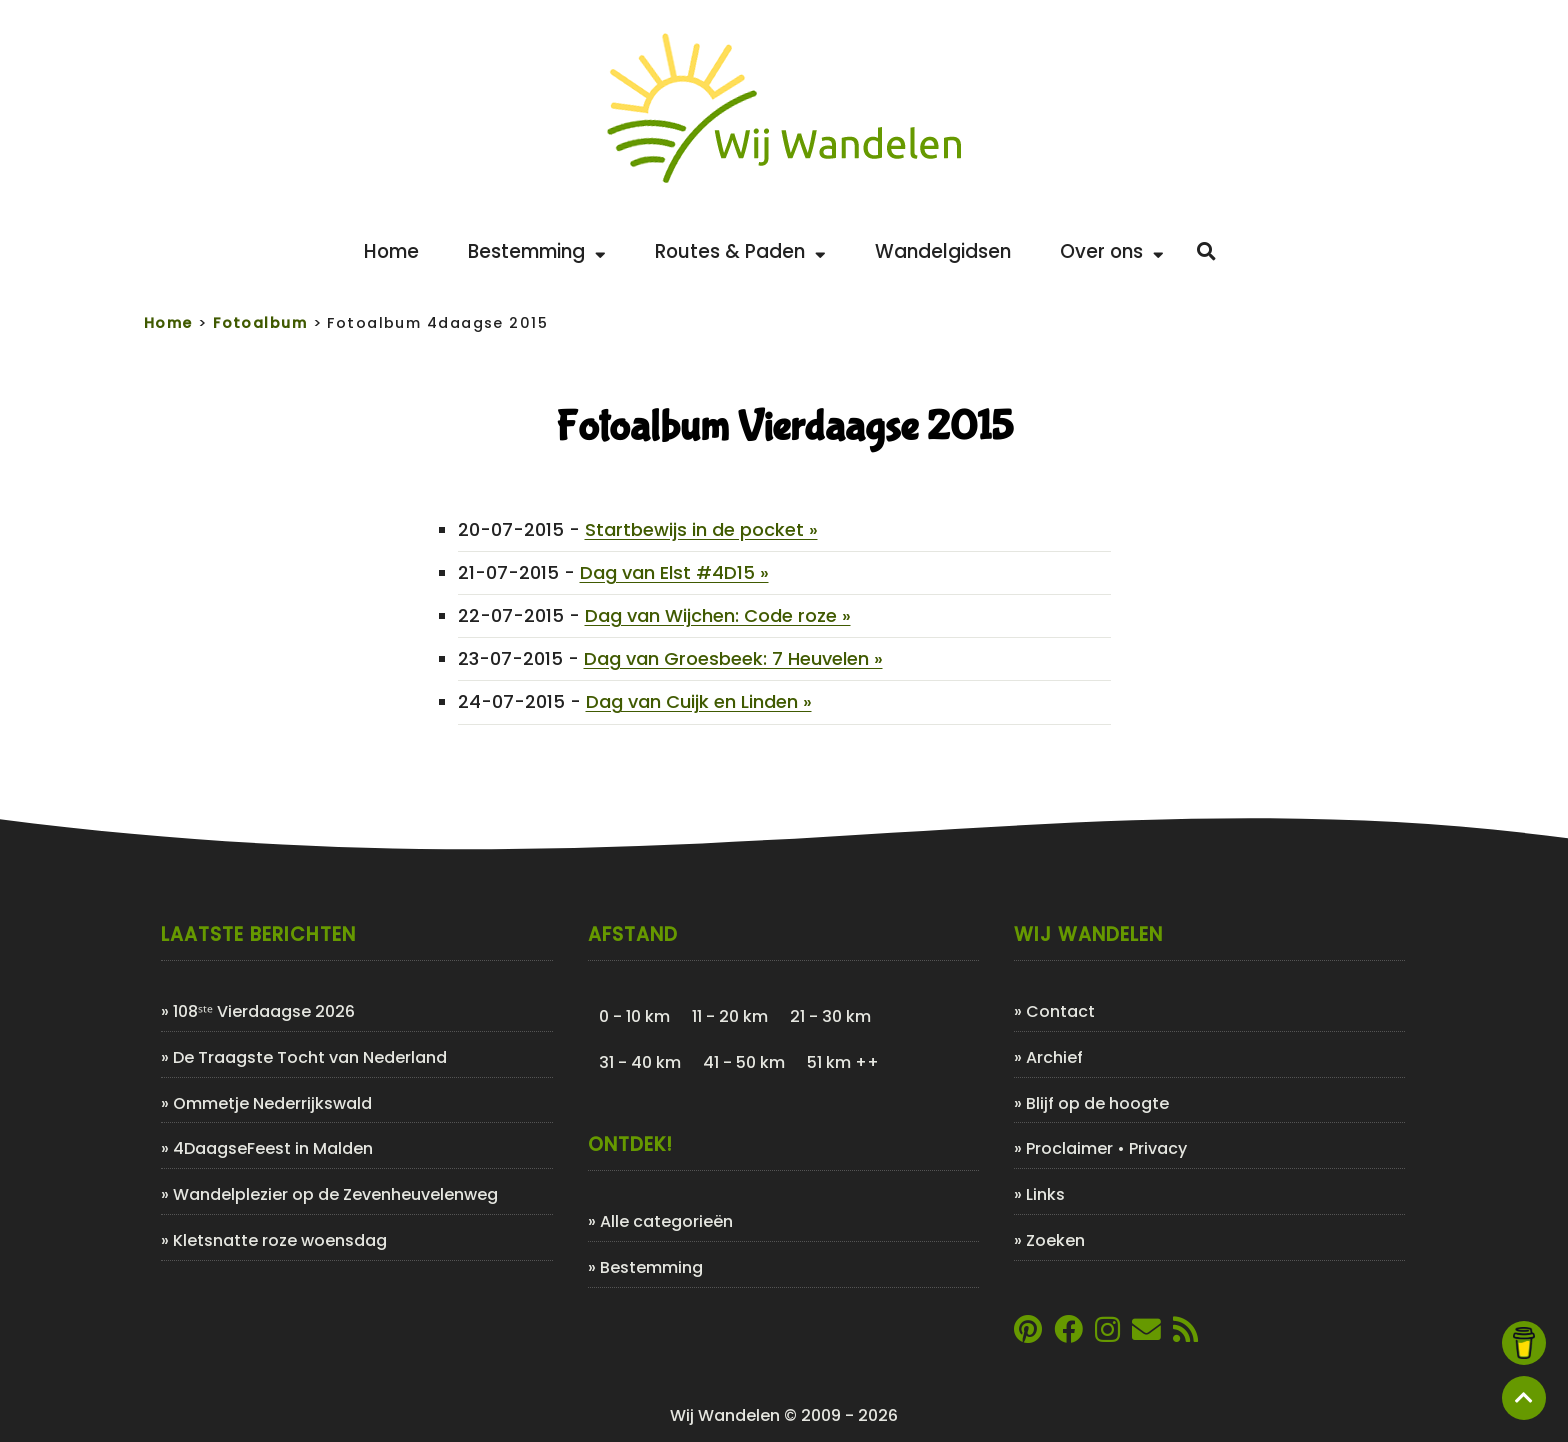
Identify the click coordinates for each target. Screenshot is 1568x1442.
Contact (1060, 1011)
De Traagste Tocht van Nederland (310, 1057)
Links (1045, 1194)
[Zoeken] (1206, 252)
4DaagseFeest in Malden (273, 1148)
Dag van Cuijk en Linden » (699, 701)
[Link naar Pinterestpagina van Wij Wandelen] (1028, 1334)
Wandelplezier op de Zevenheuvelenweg (335, 1194)
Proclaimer (1069, 1148)
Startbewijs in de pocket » (701, 529)
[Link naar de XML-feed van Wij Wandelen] (1185, 1334)
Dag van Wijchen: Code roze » (718, 615)
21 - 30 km (830, 1016)
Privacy (1158, 1148)
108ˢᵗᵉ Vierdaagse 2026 (264, 1011)
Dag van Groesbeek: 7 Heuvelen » (733, 658)
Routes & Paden (740, 251)
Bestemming (537, 251)
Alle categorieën (666, 1221)
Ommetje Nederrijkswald (272, 1103)
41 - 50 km (744, 1062)
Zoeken (1055, 1240)
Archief (1054, 1057)
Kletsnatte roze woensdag (280, 1240)
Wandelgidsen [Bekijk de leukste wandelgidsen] (943, 251)
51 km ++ (843, 1062)
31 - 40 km (640, 1062)
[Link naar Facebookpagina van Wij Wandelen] (1068, 1334)
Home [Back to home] (391, 251)
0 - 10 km (634, 1016)
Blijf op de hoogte (1097, 1103)
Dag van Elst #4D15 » (674, 572)
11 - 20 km (730, 1016)
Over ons (1112, 251)
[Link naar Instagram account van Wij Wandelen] (1107, 1334)
